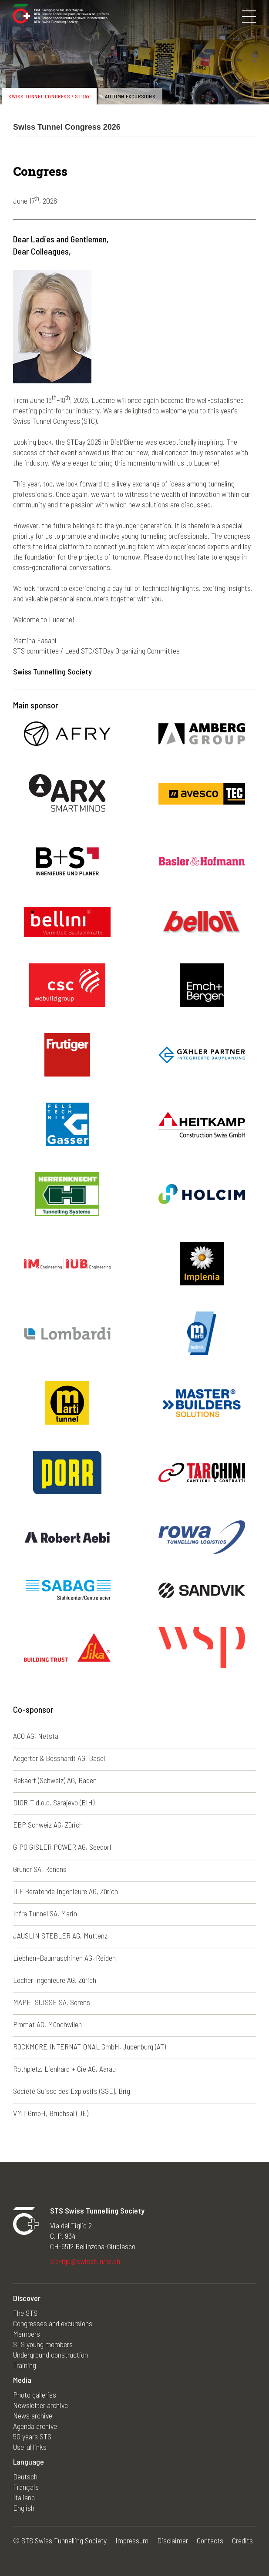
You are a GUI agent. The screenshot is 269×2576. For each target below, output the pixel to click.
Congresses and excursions (52, 2323)
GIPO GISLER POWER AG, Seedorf (62, 1847)
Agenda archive (35, 2426)
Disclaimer (172, 2540)
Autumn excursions (130, 96)
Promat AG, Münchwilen (47, 2024)
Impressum (131, 2540)
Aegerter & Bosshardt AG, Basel (59, 1758)
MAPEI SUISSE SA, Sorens (51, 2002)
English (23, 2507)
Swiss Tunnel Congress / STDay (49, 96)
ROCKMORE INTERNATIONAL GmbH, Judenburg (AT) (89, 2046)
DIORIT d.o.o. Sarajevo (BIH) (53, 1802)
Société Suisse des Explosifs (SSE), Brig (71, 2091)
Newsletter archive (40, 2405)
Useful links (30, 2447)
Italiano (24, 2497)
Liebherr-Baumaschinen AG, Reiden (64, 1957)
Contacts (210, 2540)
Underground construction (50, 2354)
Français (26, 2487)
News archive (32, 2415)
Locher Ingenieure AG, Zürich (54, 1980)
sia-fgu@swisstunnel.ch (85, 2261)
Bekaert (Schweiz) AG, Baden (55, 1780)
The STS (25, 2313)
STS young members (43, 2344)
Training (24, 2365)
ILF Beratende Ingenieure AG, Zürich (65, 1891)
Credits (242, 2540)
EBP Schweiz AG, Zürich (48, 1824)
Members (26, 2333)
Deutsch (25, 2476)
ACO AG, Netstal (36, 1736)
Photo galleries (34, 2394)
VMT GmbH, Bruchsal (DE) (50, 2113)
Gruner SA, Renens (40, 1869)
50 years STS (32, 2436)
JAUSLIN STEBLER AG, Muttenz (60, 1935)
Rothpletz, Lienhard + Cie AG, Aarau (64, 2068)
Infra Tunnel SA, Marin (45, 1913)
